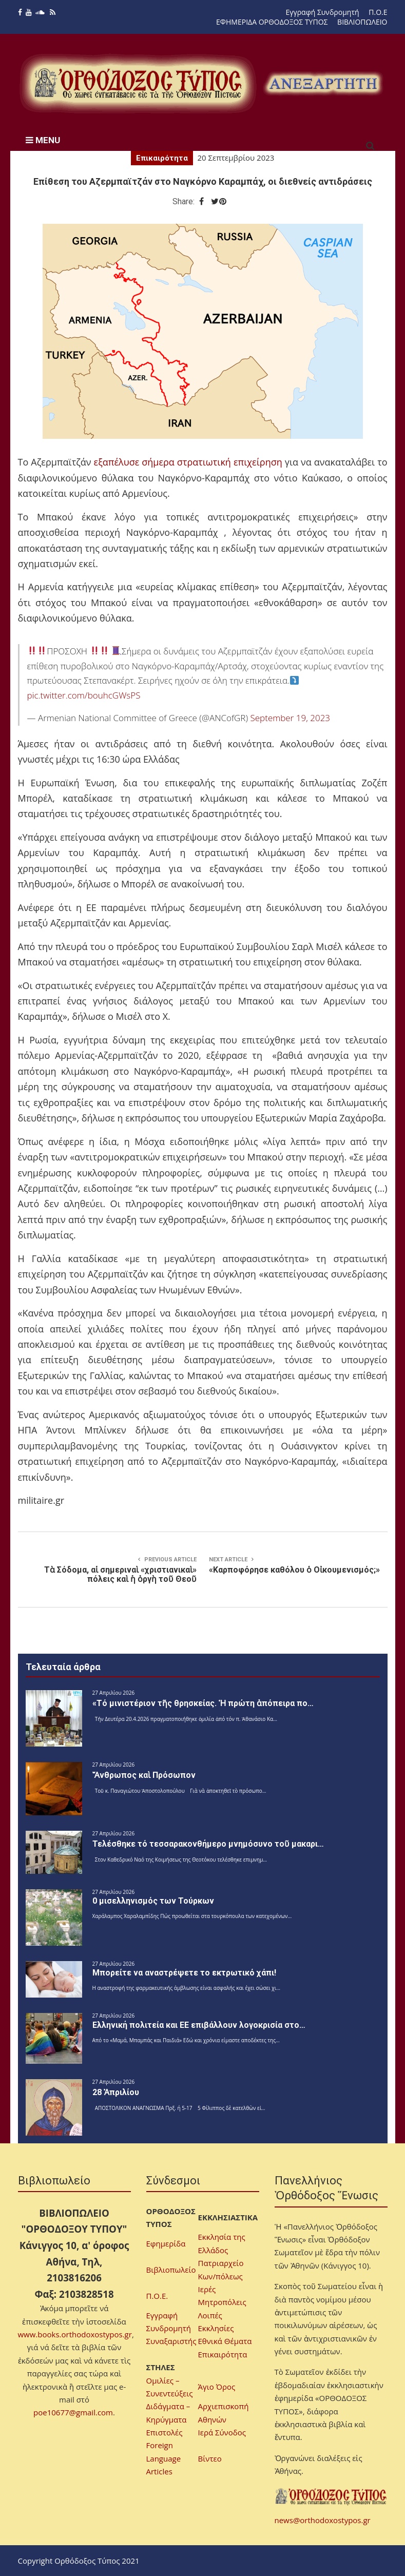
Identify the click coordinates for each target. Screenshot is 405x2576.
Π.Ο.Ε (378, 12)
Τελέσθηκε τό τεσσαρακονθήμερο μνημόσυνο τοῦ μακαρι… (208, 1844)
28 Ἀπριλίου (115, 2092)
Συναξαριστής (171, 2341)
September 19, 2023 (290, 718)
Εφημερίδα (166, 2243)
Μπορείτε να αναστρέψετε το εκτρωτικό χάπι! (184, 1973)
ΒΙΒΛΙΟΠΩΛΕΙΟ (362, 22)
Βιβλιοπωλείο (171, 2269)
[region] (323, 83)
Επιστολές (164, 2432)
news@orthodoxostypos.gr (323, 2520)
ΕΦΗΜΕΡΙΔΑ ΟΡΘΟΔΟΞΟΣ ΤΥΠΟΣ (271, 22)
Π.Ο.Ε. (157, 2296)
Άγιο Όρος (217, 2386)
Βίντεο (210, 2458)
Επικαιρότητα (162, 158)
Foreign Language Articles (163, 2458)
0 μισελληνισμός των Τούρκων (153, 1901)
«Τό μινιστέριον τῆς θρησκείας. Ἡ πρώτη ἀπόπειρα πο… (203, 1703)
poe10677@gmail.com (73, 2412)
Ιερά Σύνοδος (222, 2432)
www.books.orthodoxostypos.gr (75, 2334)
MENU (43, 140)
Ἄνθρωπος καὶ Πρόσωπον (144, 1775)
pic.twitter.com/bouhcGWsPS (84, 695)
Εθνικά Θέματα (225, 2341)
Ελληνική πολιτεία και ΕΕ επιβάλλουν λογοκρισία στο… (198, 2025)
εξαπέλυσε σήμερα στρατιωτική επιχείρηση (188, 462)
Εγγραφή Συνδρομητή (322, 12)
